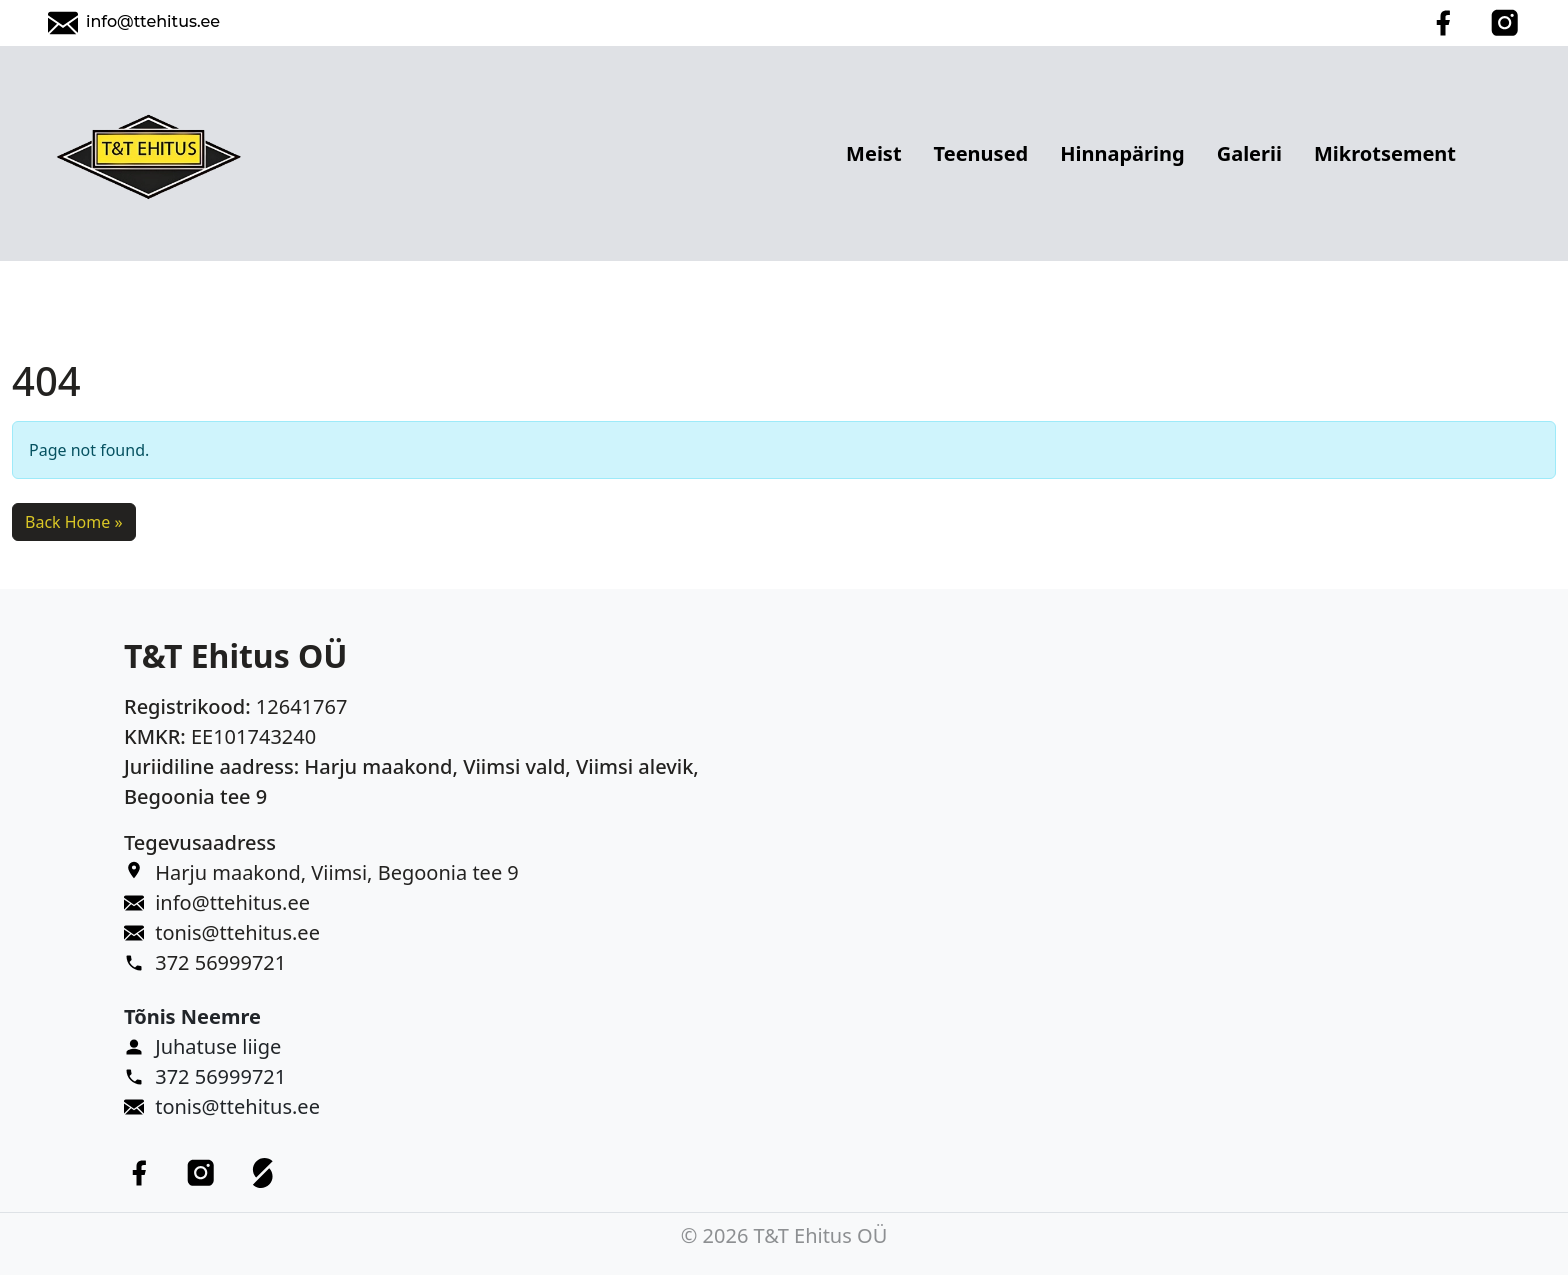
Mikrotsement (1385, 153)
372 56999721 (220, 962)
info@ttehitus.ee (153, 21)
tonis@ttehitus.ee (237, 932)
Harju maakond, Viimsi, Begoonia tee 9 (337, 872)
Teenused (981, 153)
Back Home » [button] (74, 522)
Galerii (1249, 153)
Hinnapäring (1122, 153)
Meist (874, 153)
